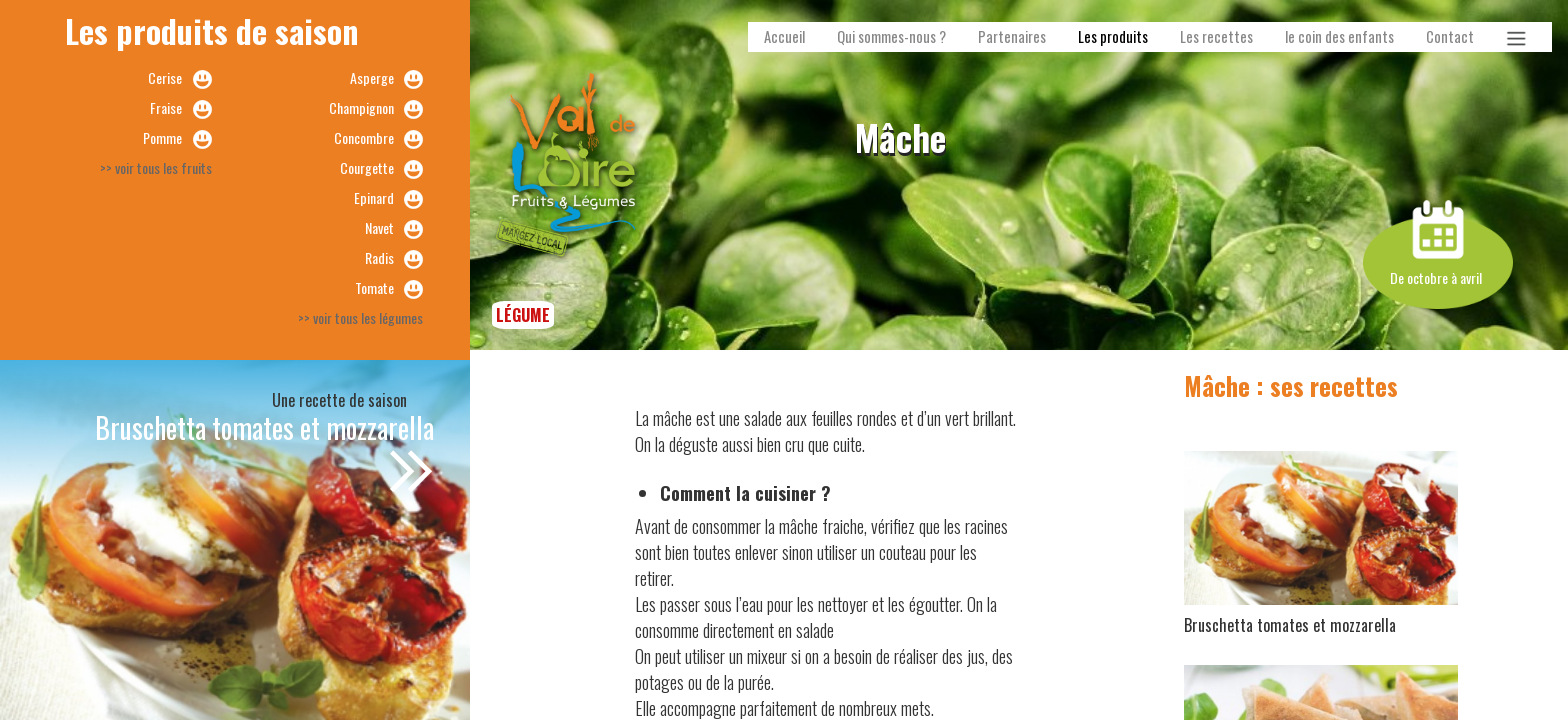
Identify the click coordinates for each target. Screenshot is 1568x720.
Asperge (372, 77)
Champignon (361, 107)
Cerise (165, 77)
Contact (1450, 36)
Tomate (374, 287)
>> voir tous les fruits (156, 167)
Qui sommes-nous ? (891, 36)
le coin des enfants (1339, 36)
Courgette (367, 167)
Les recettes (1216, 36)
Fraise (166, 107)
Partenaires (1012, 36)
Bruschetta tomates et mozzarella (264, 427)
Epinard (374, 197)
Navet (379, 227)
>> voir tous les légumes (360, 317)
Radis (379, 257)
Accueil (784, 36)
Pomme (162, 137)
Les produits (1113, 36)
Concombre (364, 137)
